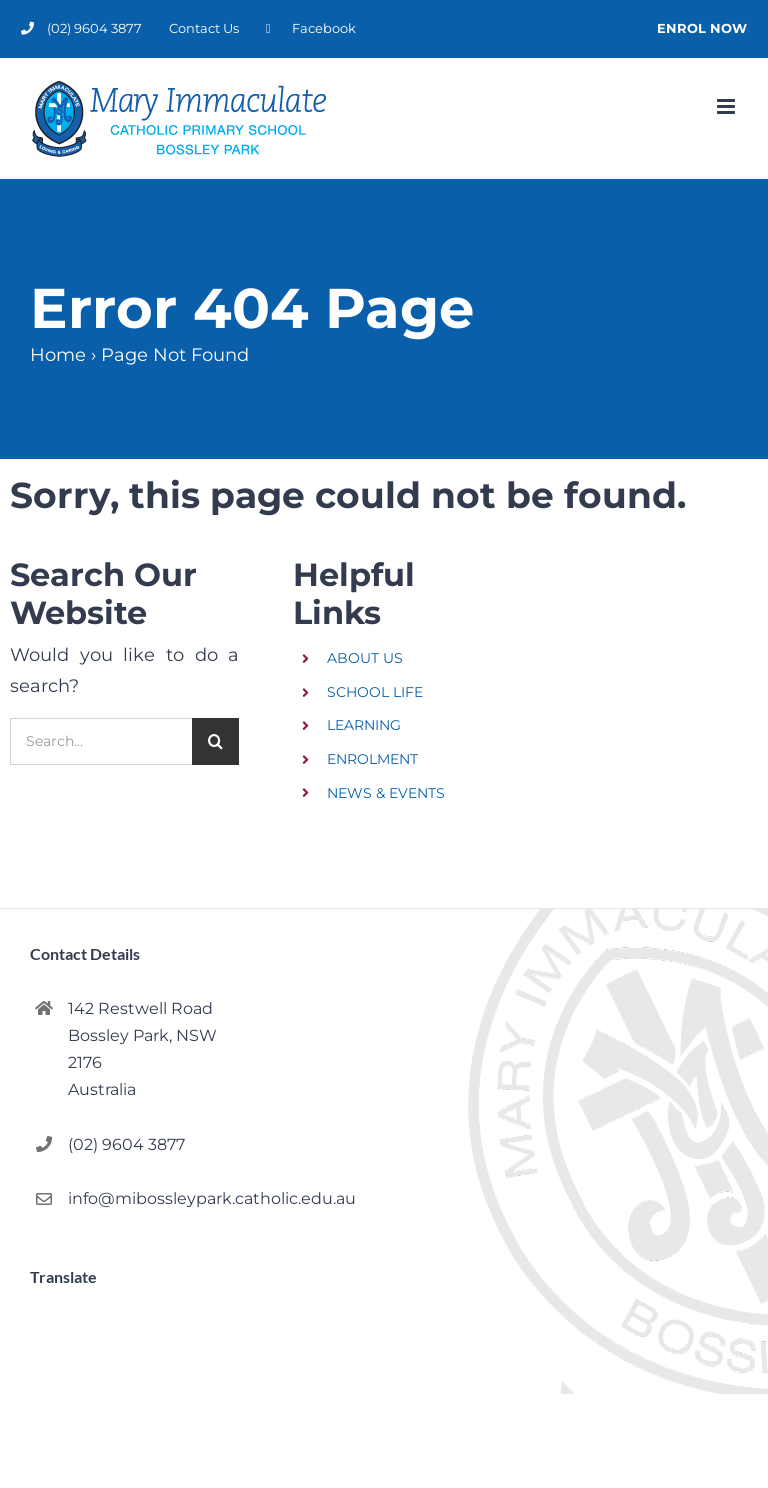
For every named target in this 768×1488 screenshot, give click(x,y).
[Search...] (101, 741)
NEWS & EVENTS (386, 793)
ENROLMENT (372, 759)
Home (58, 355)
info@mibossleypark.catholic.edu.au (156, 1198)
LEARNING (364, 725)
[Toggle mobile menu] (727, 106)
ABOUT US (365, 658)
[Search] (215, 741)
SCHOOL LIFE (375, 692)
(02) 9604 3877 (126, 1144)
